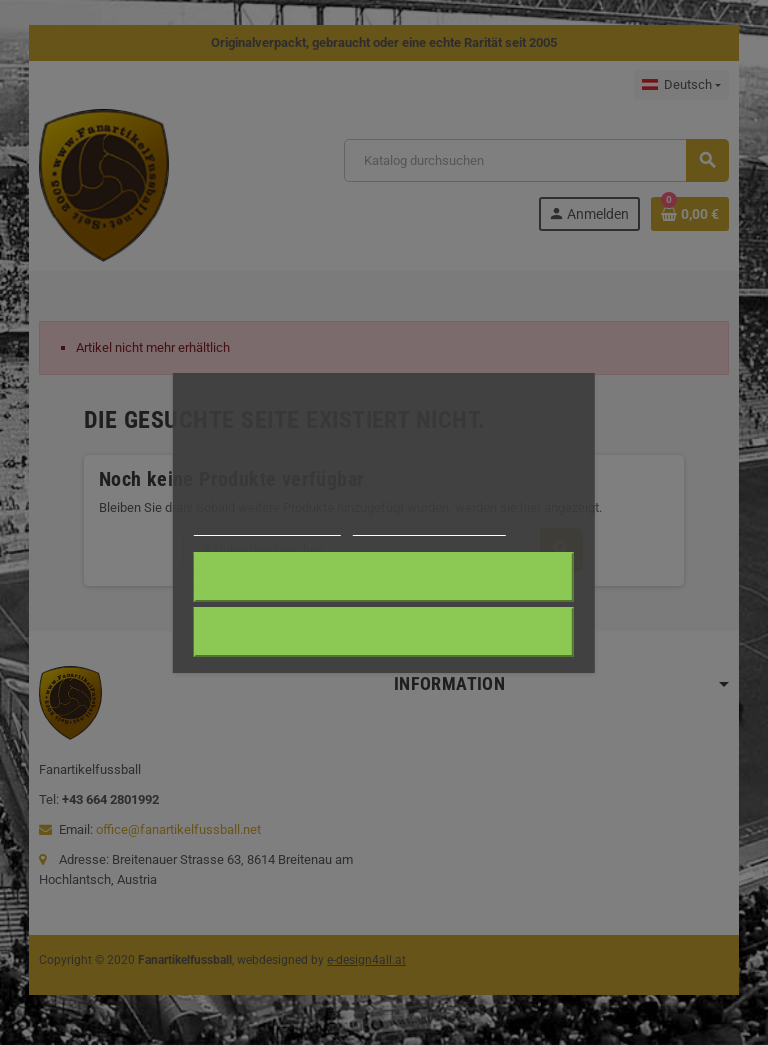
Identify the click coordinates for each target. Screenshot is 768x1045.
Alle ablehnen (383, 632)
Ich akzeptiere (383, 577)
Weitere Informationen (267, 526)
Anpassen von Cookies (428, 526)
